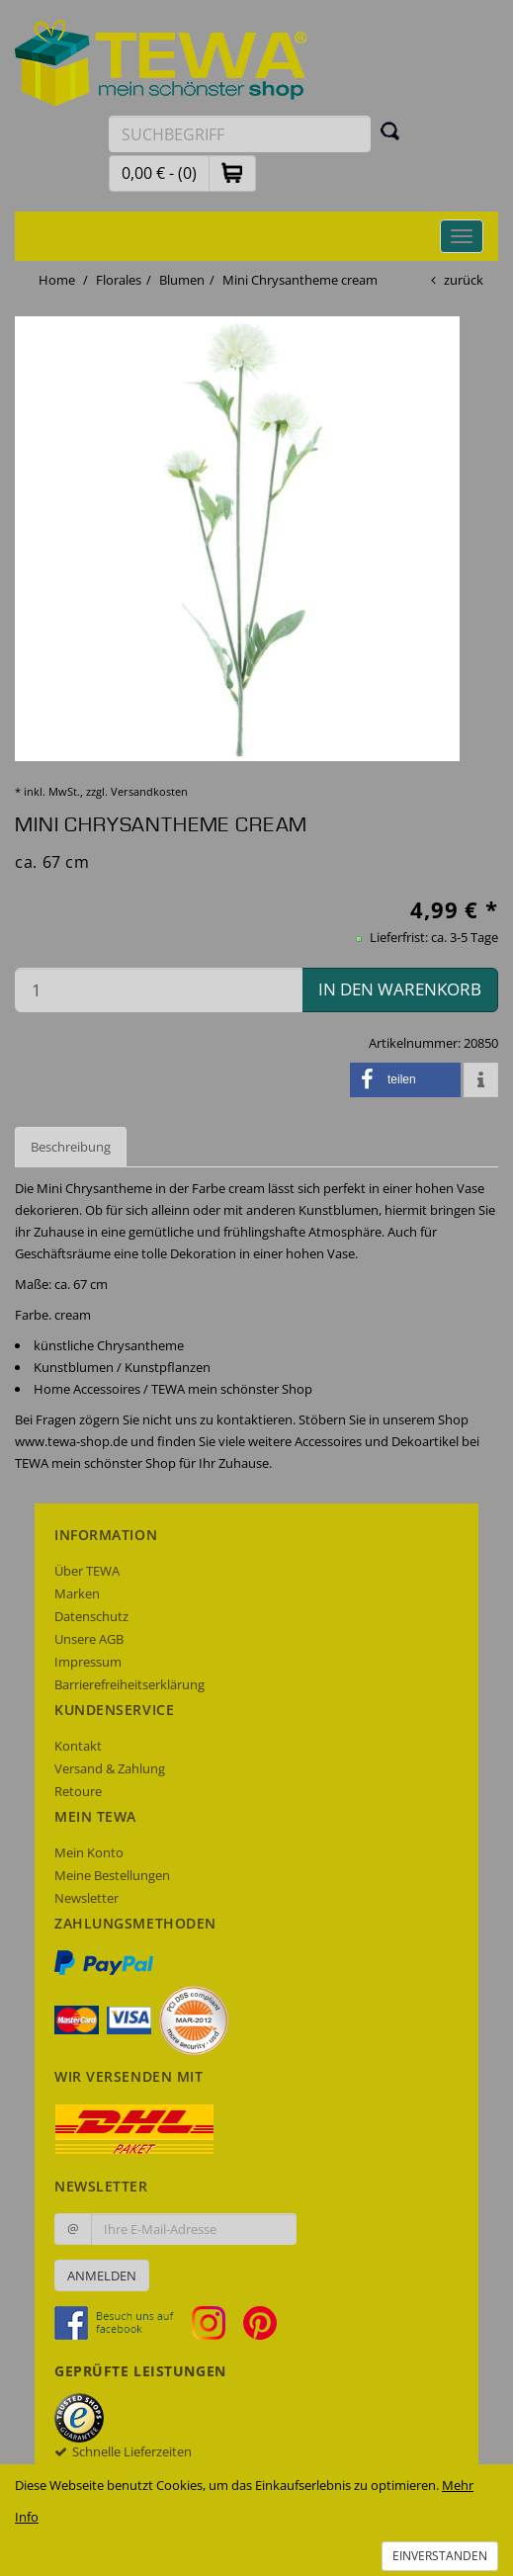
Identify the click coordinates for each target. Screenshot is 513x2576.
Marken (77, 1593)
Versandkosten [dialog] (149, 791)
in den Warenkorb (399, 989)
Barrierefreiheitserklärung (129, 1684)
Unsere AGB (89, 1639)
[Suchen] (390, 130)
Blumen (182, 280)
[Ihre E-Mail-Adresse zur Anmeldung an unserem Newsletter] (194, 2229)
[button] (232, 172)
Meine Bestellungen (112, 1875)
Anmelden (101, 2275)
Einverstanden (439, 2555)
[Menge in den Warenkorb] (158, 990)
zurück (463, 280)
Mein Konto (89, 1852)
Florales (118, 280)
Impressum (88, 1662)
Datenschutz (91, 1616)
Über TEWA (87, 1571)
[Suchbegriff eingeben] (240, 134)
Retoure (78, 1791)
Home (57, 280)
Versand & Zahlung (109, 1768)
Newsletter (86, 1898)
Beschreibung (71, 1147)
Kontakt (78, 1746)
